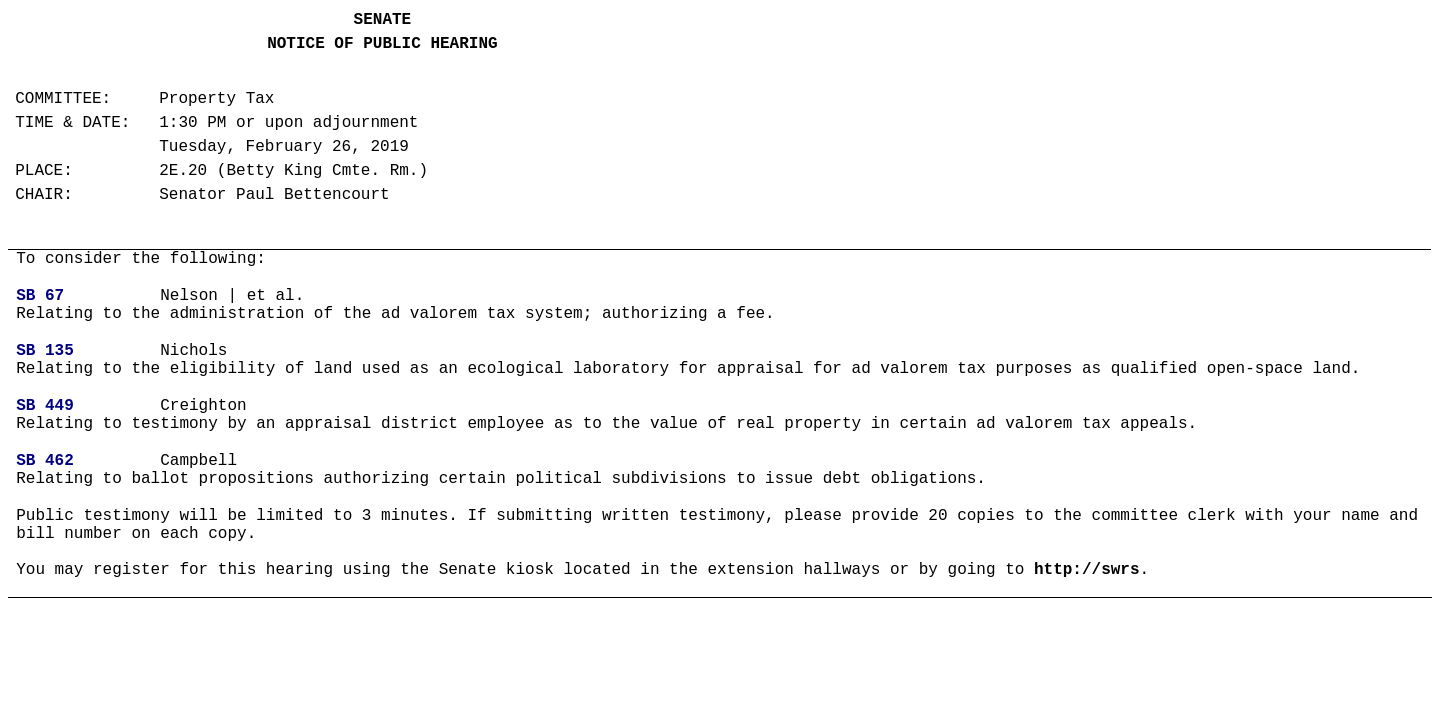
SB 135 (45, 351)
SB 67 (40, 296)
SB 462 (45, 461)
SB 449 (45, 406)
